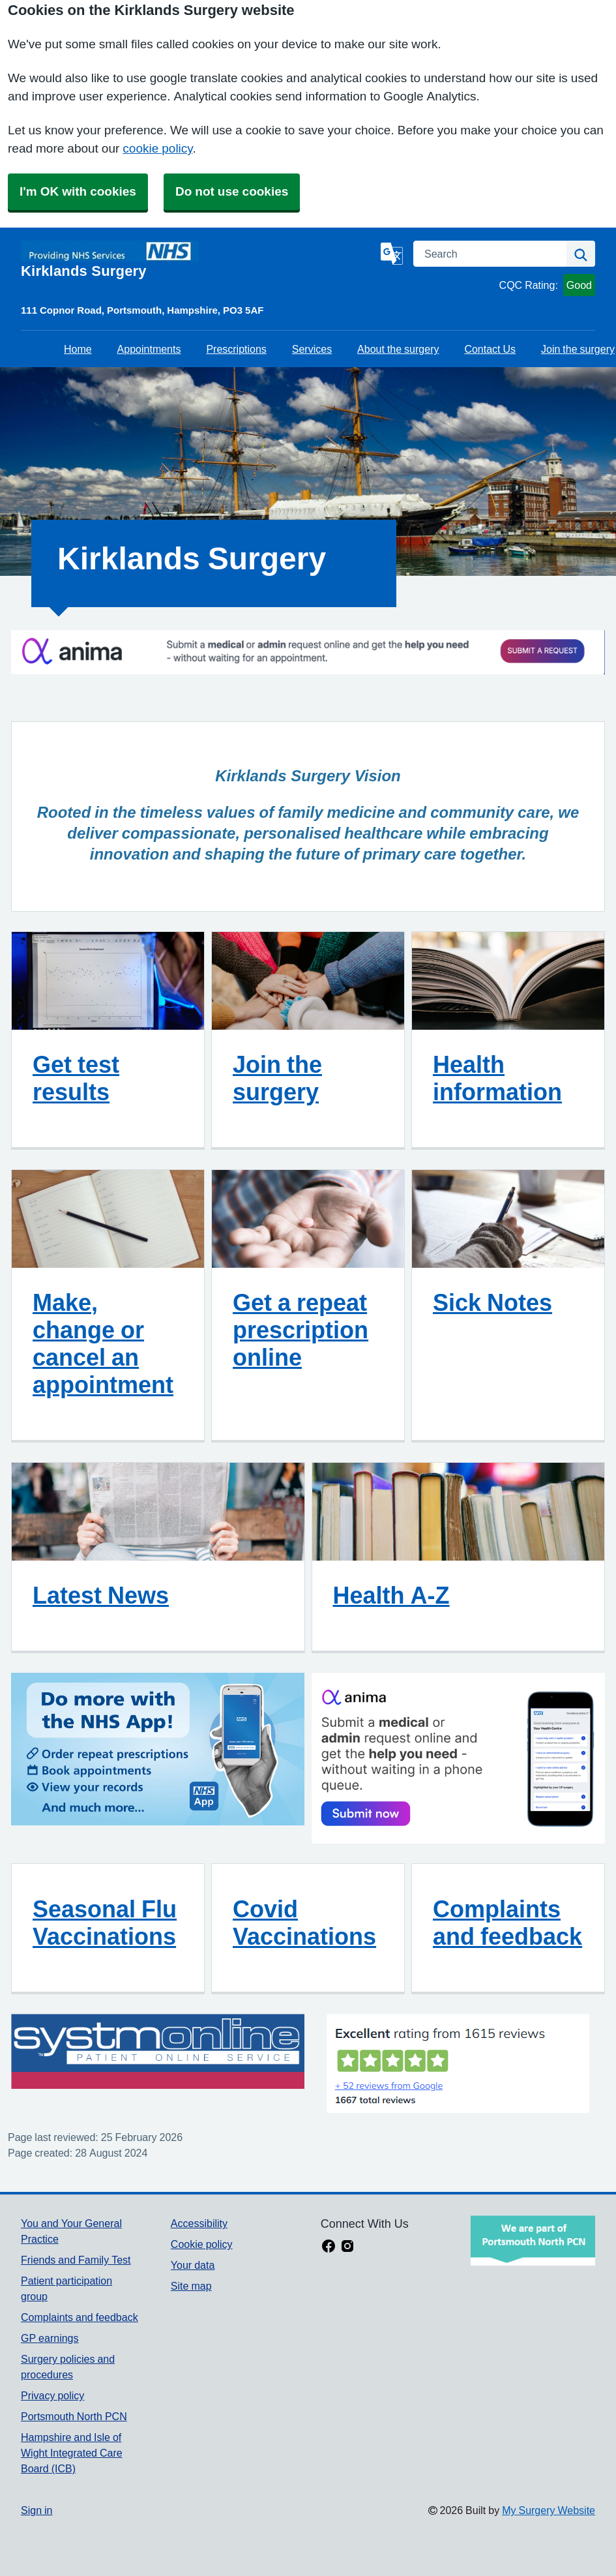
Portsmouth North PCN (74, 2416)
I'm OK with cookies (78, 191)
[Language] (392, 254)
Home (78, 349)
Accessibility (199, 2223)
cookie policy (157, 148)
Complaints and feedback (507, 1922)
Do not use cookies (231, 191)
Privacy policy (52, 2395)
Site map (191, 2286)
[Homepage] (198, 259)
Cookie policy (202, 2244)
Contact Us (490, 349)
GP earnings (50, 2338)
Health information (497, 1078)
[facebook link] (328, 2247)
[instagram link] (347, 2247)
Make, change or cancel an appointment (103, 1343)
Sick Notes (492, 1302)
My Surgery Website (548, 2510)
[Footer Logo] (533, 2240)
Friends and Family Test (76, 2259)
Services (312, 349)
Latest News (101, 1595)
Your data (192, 2265)
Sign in (36, 2510)
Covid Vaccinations (304, 1922)
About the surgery (398, 349)
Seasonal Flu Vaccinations (105, 1922)
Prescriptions (236, 349)
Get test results (76, 1078)
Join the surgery (578, 349)
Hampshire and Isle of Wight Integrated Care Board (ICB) (72, 2453)
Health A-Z (391, 1595)
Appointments (149, 349)
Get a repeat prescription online (300, 1330)
